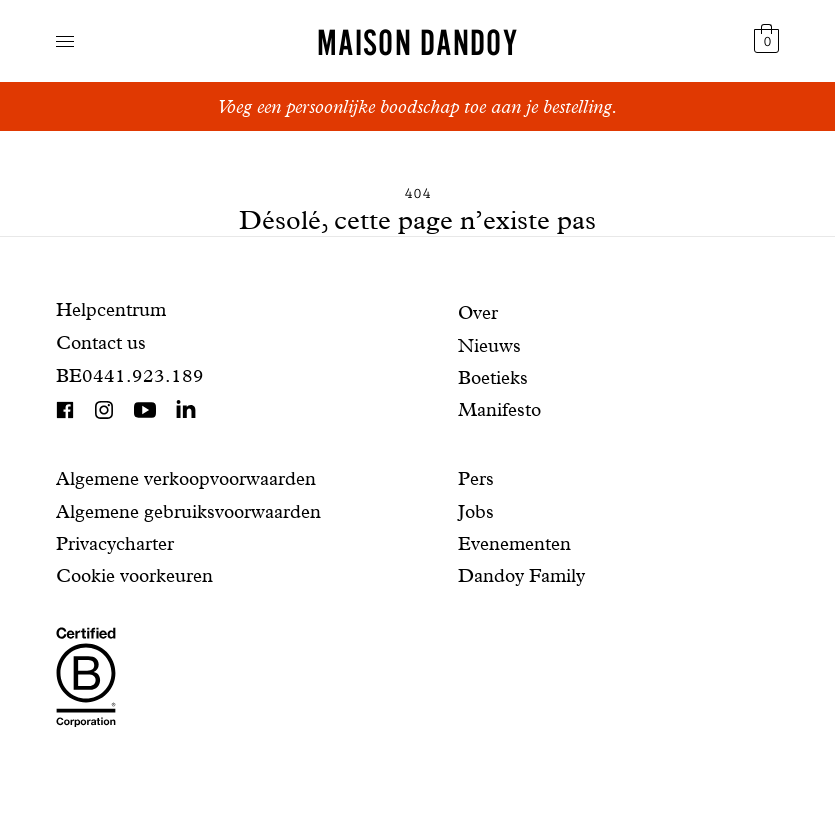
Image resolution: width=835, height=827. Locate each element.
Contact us (101, 342)
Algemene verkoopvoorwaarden (186, 478)
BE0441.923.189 (130, 375)
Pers (476, 478)
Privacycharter (115, 543)
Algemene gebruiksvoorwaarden (188, 511)
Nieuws (489, 345)
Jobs (476, 511)
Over (478, 312)
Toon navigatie (65, 41)
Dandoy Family (521, 575)
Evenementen (514, 543)
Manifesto (499, 409)
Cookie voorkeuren (134, 575)
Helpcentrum (111, 309)
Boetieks (493, 377)
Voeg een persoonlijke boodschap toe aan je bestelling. (417, 106)
